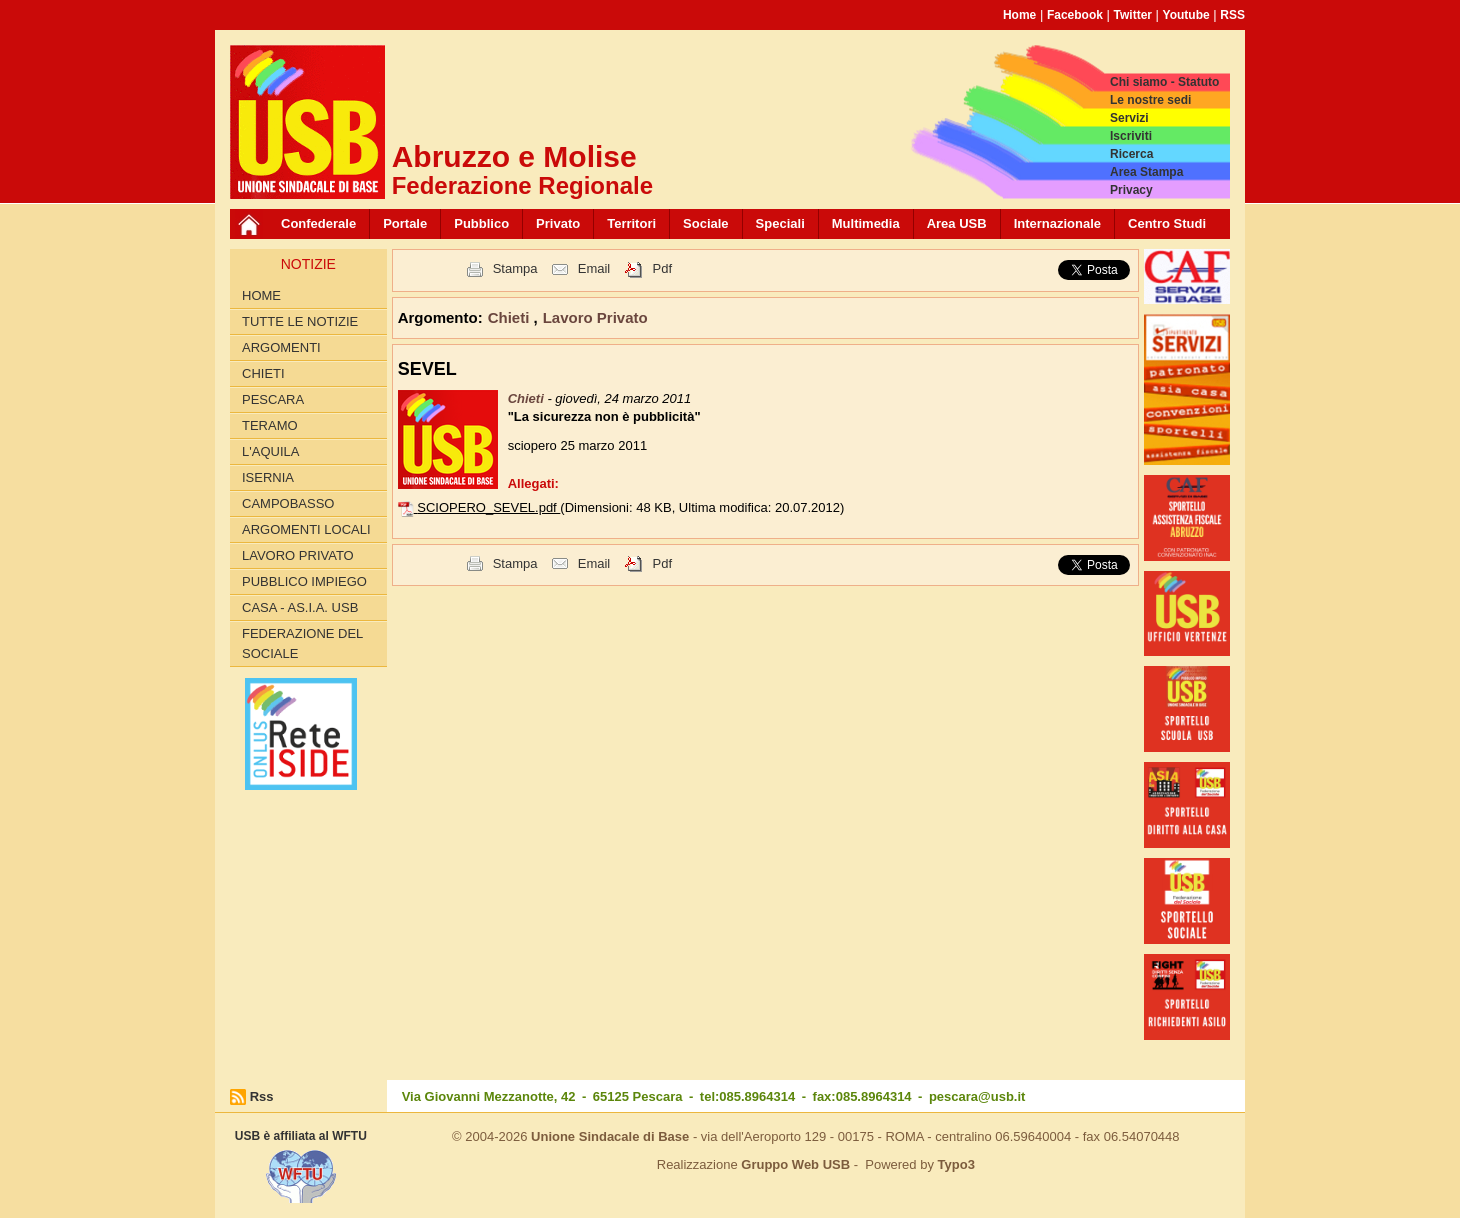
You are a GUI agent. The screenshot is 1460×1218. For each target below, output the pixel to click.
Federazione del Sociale (302, 643)
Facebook (1075, 15)
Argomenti (281, 347)
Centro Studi (1167, 223)
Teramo (270, 425)
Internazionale (1057, 223)
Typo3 (956, 1164)
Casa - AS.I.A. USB (300, 607)
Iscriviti (1131, 136)
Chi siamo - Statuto (1164, 82)
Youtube (1186, 15)
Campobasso (288, 503)
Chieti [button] (511, 317)
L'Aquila (270, 451)
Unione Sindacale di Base (610, 1136)
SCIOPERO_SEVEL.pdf (488, 507)
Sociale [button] (706, 223)
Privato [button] (558, 223)
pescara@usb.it (977, 1096)
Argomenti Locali (306, 529)
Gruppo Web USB (795, 1164)
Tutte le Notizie (300, 321)
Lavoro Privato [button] (595, 317)
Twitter (1133, 15)
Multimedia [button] (866, 223)
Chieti (263, 373)
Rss (262, 1096)
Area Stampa (1146, 172)
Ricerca (1131, 154)
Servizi (1129, 118)
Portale (405, 223)
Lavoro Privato (298, 555)
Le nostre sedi (1150, 100)
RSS (1232, 15)
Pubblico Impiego (304, 581)
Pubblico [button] (481, 223)
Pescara (273, 399)
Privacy (1131, 190)
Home (1019, 15)
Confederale (318, 223)
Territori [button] (631, 223)
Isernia (268, 477)
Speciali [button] (780, 223)
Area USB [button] (957, 223)
